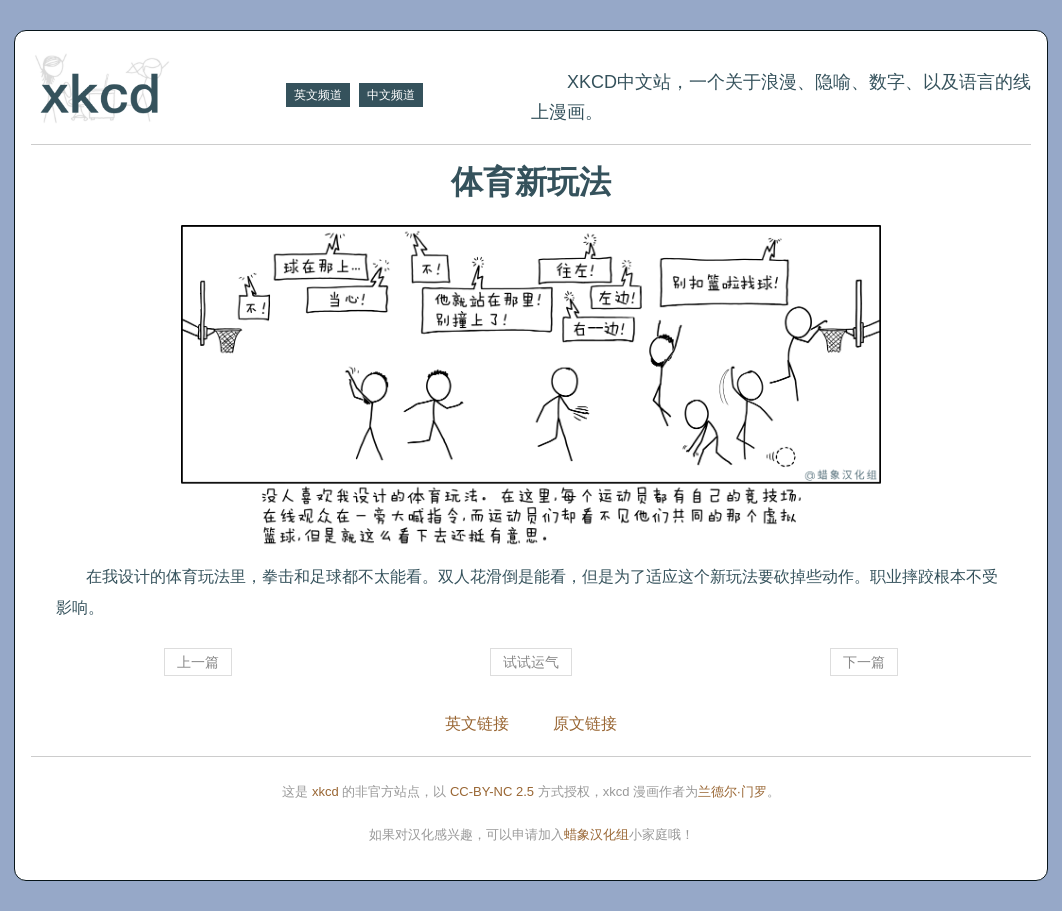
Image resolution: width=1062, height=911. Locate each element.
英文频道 (318, 95)
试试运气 (531, 662)
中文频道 (391, 95)
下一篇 (864, 662)
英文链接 (477, 723)
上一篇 (198, 662)
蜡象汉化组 (596, 834)
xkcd (325, 791)
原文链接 (585, 723)
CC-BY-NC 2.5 (492, 791)
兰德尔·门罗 (732, 791)
